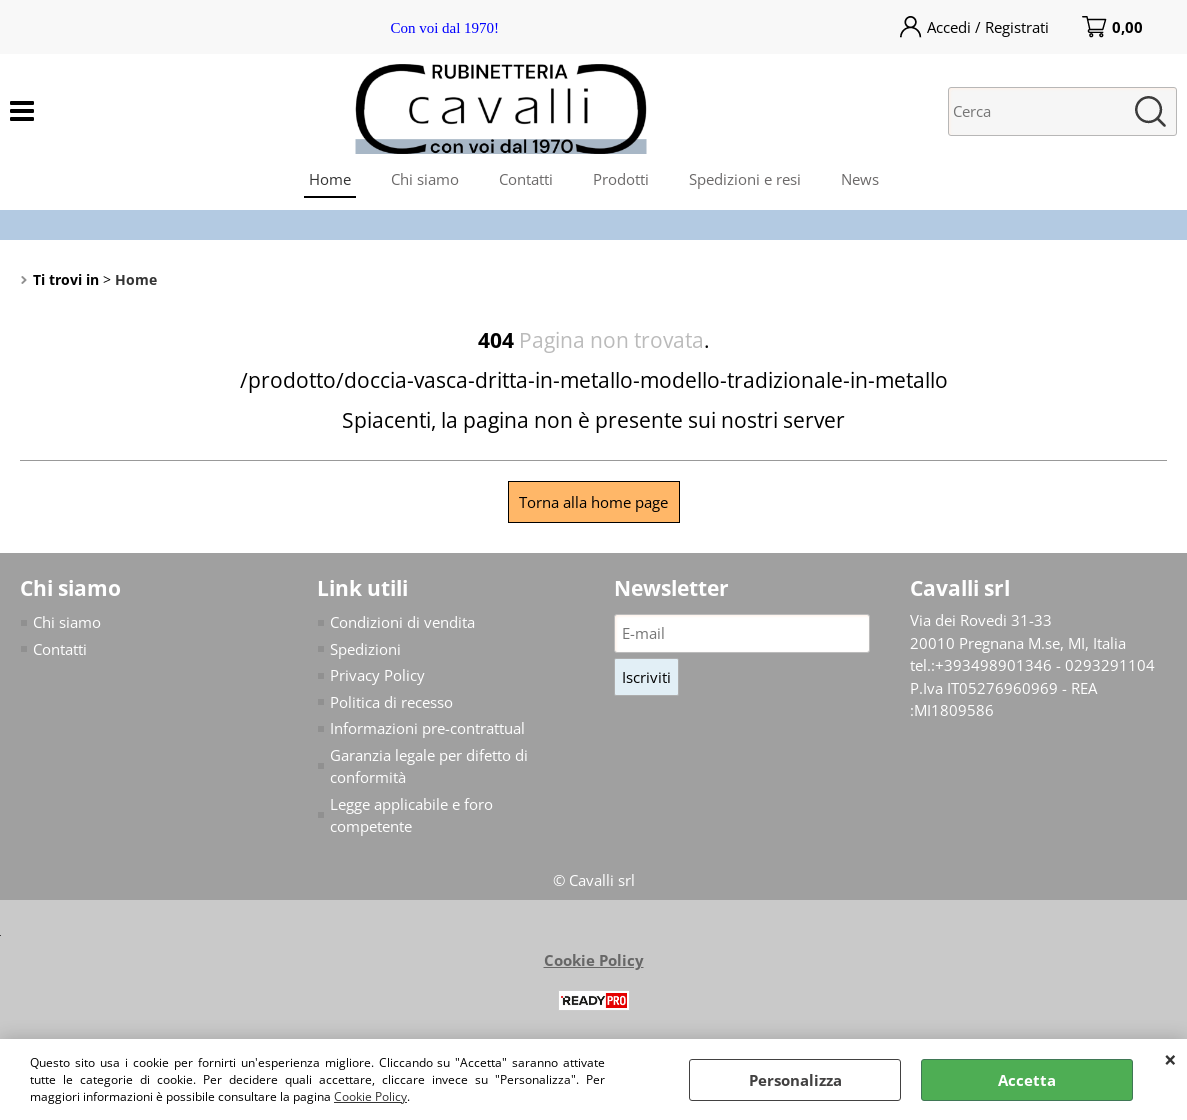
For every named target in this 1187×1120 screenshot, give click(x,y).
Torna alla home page (593, 502)
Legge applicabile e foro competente (411, 815)
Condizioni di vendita (402, 622)
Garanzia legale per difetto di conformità (429, 766)
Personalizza (795, 1080)
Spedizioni (365, 649)
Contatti (526, 179)
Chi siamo (425, 179)
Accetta (1027, 1080)
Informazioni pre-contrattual (427, 728)
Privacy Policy (377, 675)
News (860, 179)
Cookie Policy (370, 1096)
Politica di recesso (391, 702)
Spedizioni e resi (745, 179)
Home (330, 179)
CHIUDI (1170, 1059)
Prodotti (621, 179)
